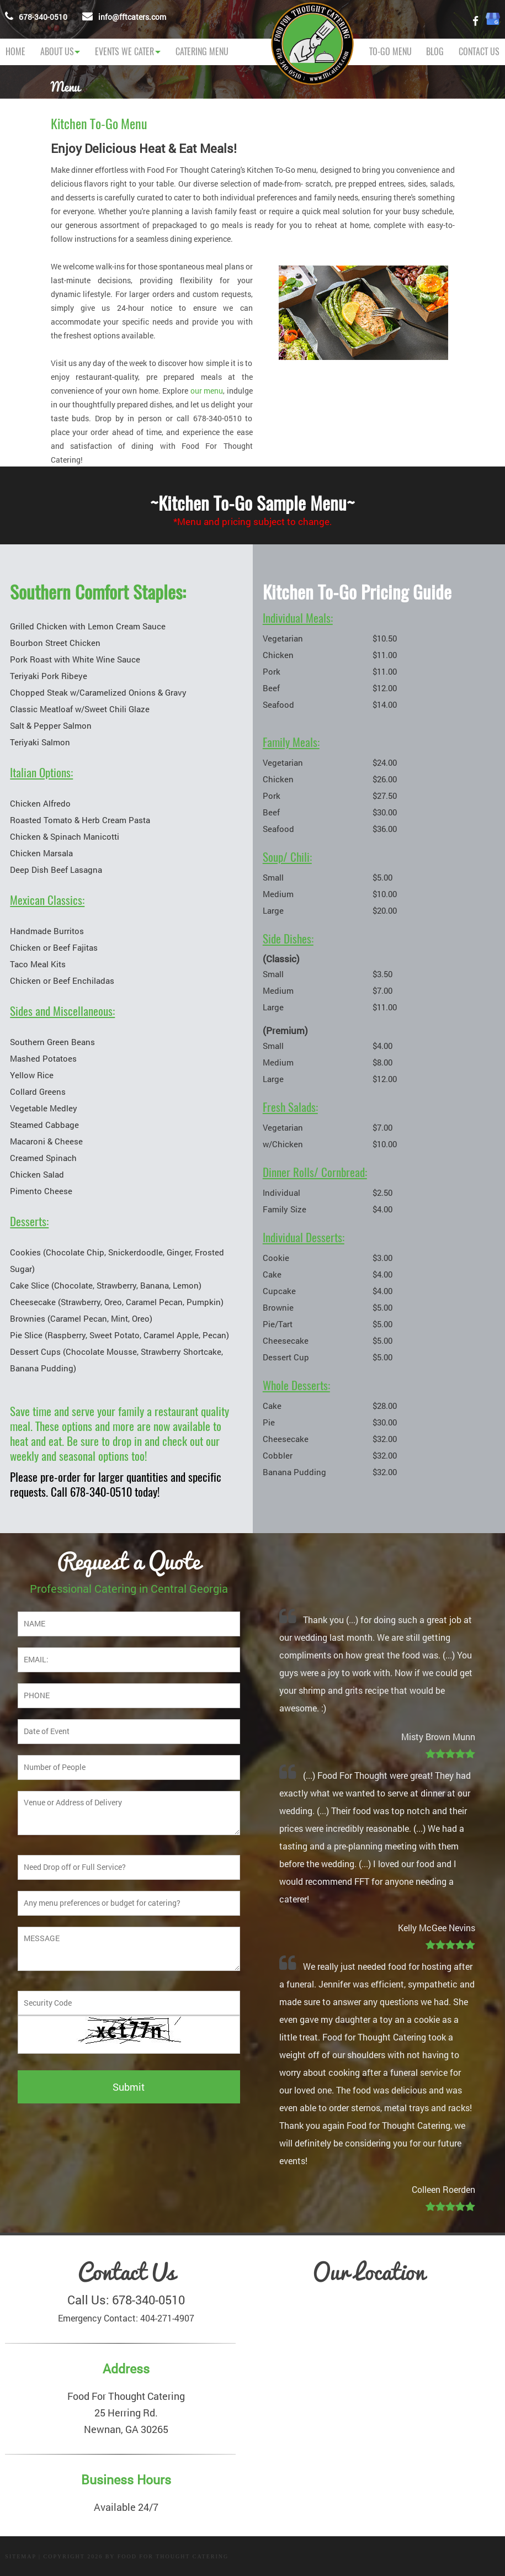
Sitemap (20, 2556)
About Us (57, 51)
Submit (129, 2086)
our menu (207, 390)
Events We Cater (124, 51)
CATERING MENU (202, 51)
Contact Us (479, 51)
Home (15, 51)
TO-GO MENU (390, 51)
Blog (435, 51)
